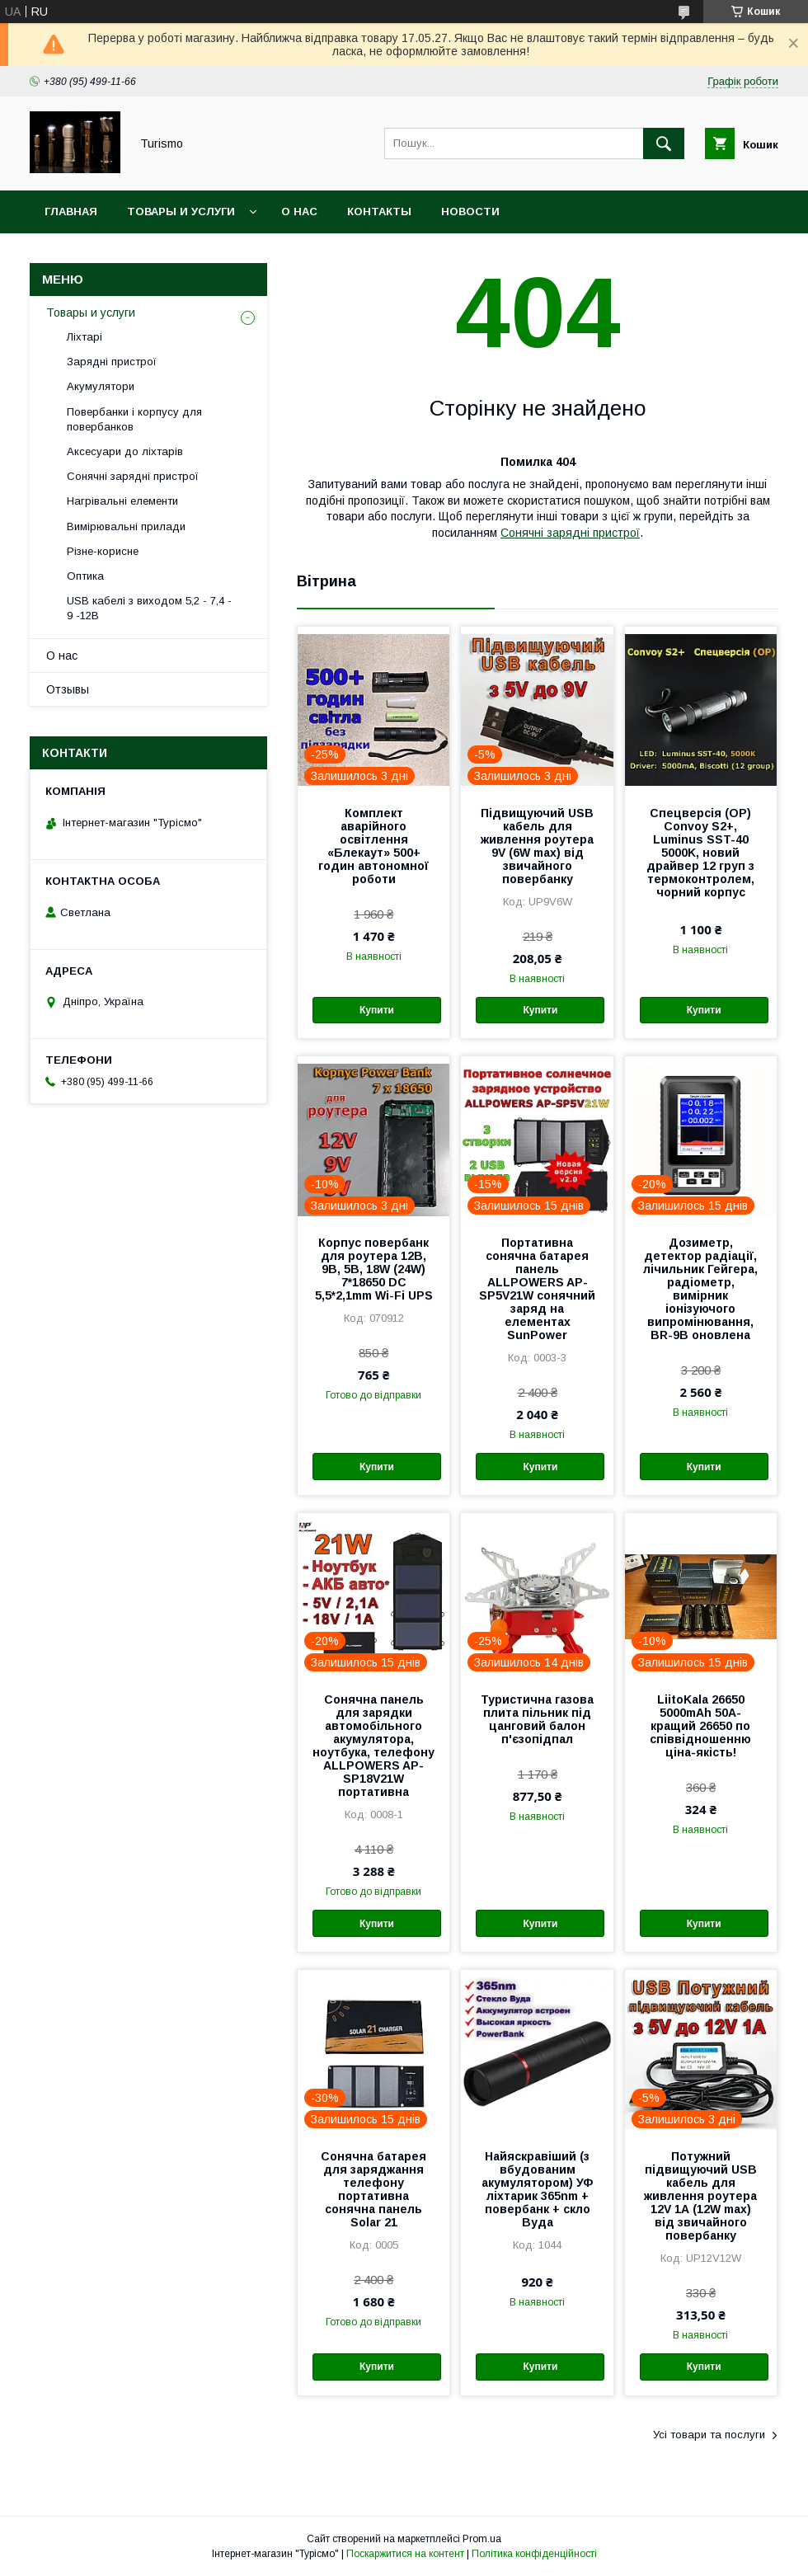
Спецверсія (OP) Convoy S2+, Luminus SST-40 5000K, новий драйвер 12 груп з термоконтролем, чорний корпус (700, 852)
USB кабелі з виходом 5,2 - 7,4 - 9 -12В (149, 608)
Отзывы (67, 689)
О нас (299, 211)
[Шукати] (663, 143)
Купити (376, 1010)
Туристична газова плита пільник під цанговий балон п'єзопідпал (537, 1719)
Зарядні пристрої (112, 361)
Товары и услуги (181, 211)
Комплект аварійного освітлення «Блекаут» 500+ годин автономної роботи (373, 846)
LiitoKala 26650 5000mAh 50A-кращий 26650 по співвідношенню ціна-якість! (700, 1726)
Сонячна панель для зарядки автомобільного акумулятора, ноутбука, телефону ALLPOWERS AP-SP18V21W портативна (373, 1745)
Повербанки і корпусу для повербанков (134, 419)
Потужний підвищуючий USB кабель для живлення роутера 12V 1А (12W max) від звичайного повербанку (700, 2196)
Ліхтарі (84, 337)
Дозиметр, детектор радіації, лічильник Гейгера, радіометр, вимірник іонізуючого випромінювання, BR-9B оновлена (700, 1289)
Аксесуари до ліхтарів (125, 451)
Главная (71, 211)
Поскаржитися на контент (405, 2554)
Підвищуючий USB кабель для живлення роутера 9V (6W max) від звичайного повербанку (537, 846)
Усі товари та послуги (709, 2434)
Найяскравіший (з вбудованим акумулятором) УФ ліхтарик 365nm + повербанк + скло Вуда (538, 2189)
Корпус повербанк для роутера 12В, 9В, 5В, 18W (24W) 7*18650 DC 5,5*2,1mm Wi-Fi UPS (374, 1269)
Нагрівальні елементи (122, 501)
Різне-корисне (103, 551)
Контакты (379, 211)
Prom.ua (482, 2539)
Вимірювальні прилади (126, 526)
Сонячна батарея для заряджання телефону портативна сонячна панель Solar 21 (373, 2189)
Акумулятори (100, 386)
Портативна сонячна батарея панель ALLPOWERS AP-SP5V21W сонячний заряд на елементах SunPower (537, 1289)
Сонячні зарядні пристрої (570, 532)
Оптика (85, 576)
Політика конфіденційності (534, 2554)
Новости (470, 211)
